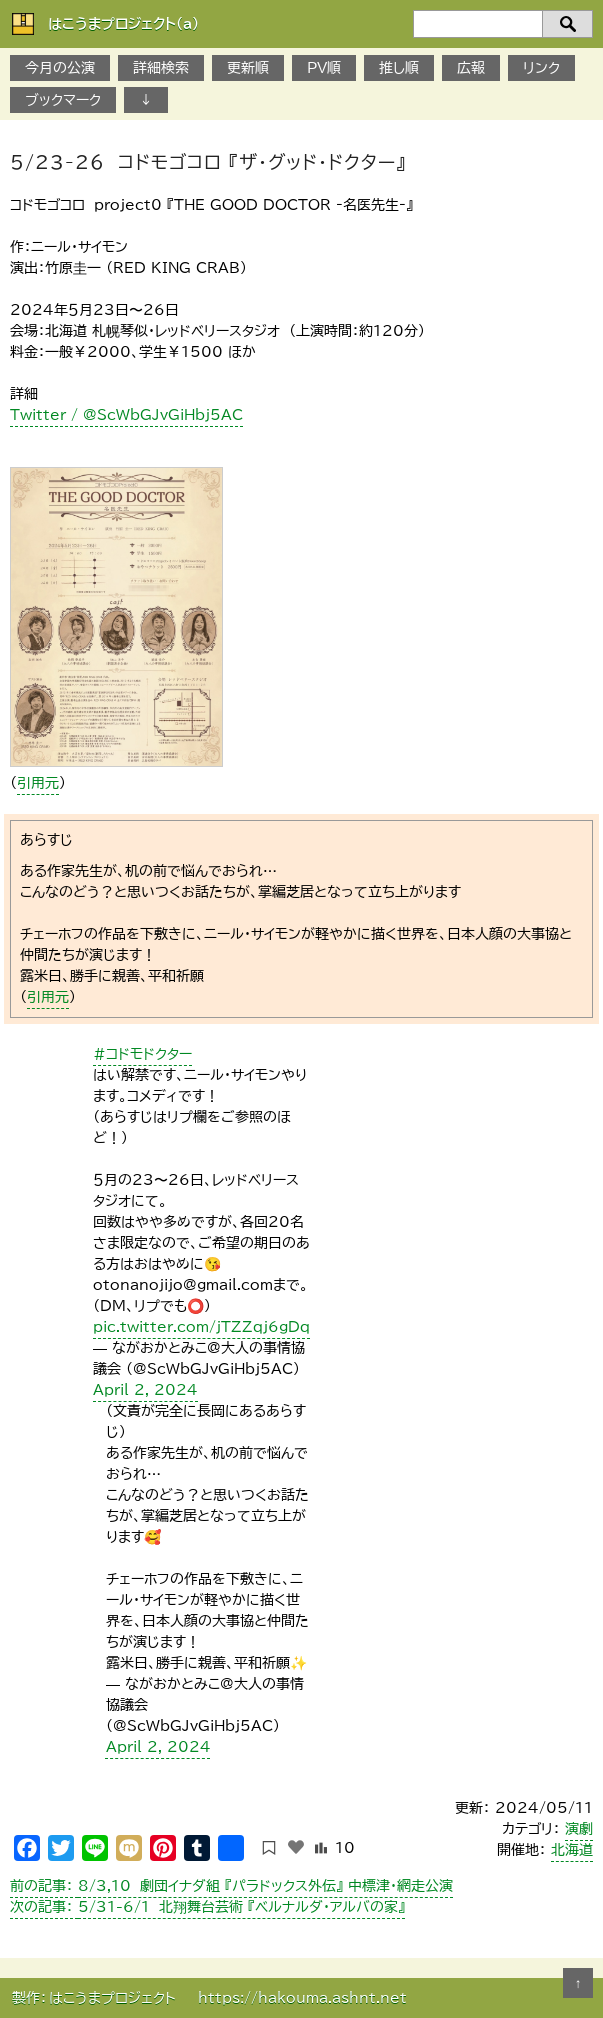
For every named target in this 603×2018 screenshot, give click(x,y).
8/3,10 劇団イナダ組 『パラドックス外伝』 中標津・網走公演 (231, 1886)
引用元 (38, 783)
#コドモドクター (142, 1054)
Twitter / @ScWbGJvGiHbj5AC (126, 415)
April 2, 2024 (145, 1390)
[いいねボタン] (296, 1847)
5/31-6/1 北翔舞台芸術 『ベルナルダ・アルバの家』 (207, 1907)
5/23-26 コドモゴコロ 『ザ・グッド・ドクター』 (208, 162)
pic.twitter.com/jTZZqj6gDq (201, 1327)
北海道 (572, 1850)
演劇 (579, 1829)
